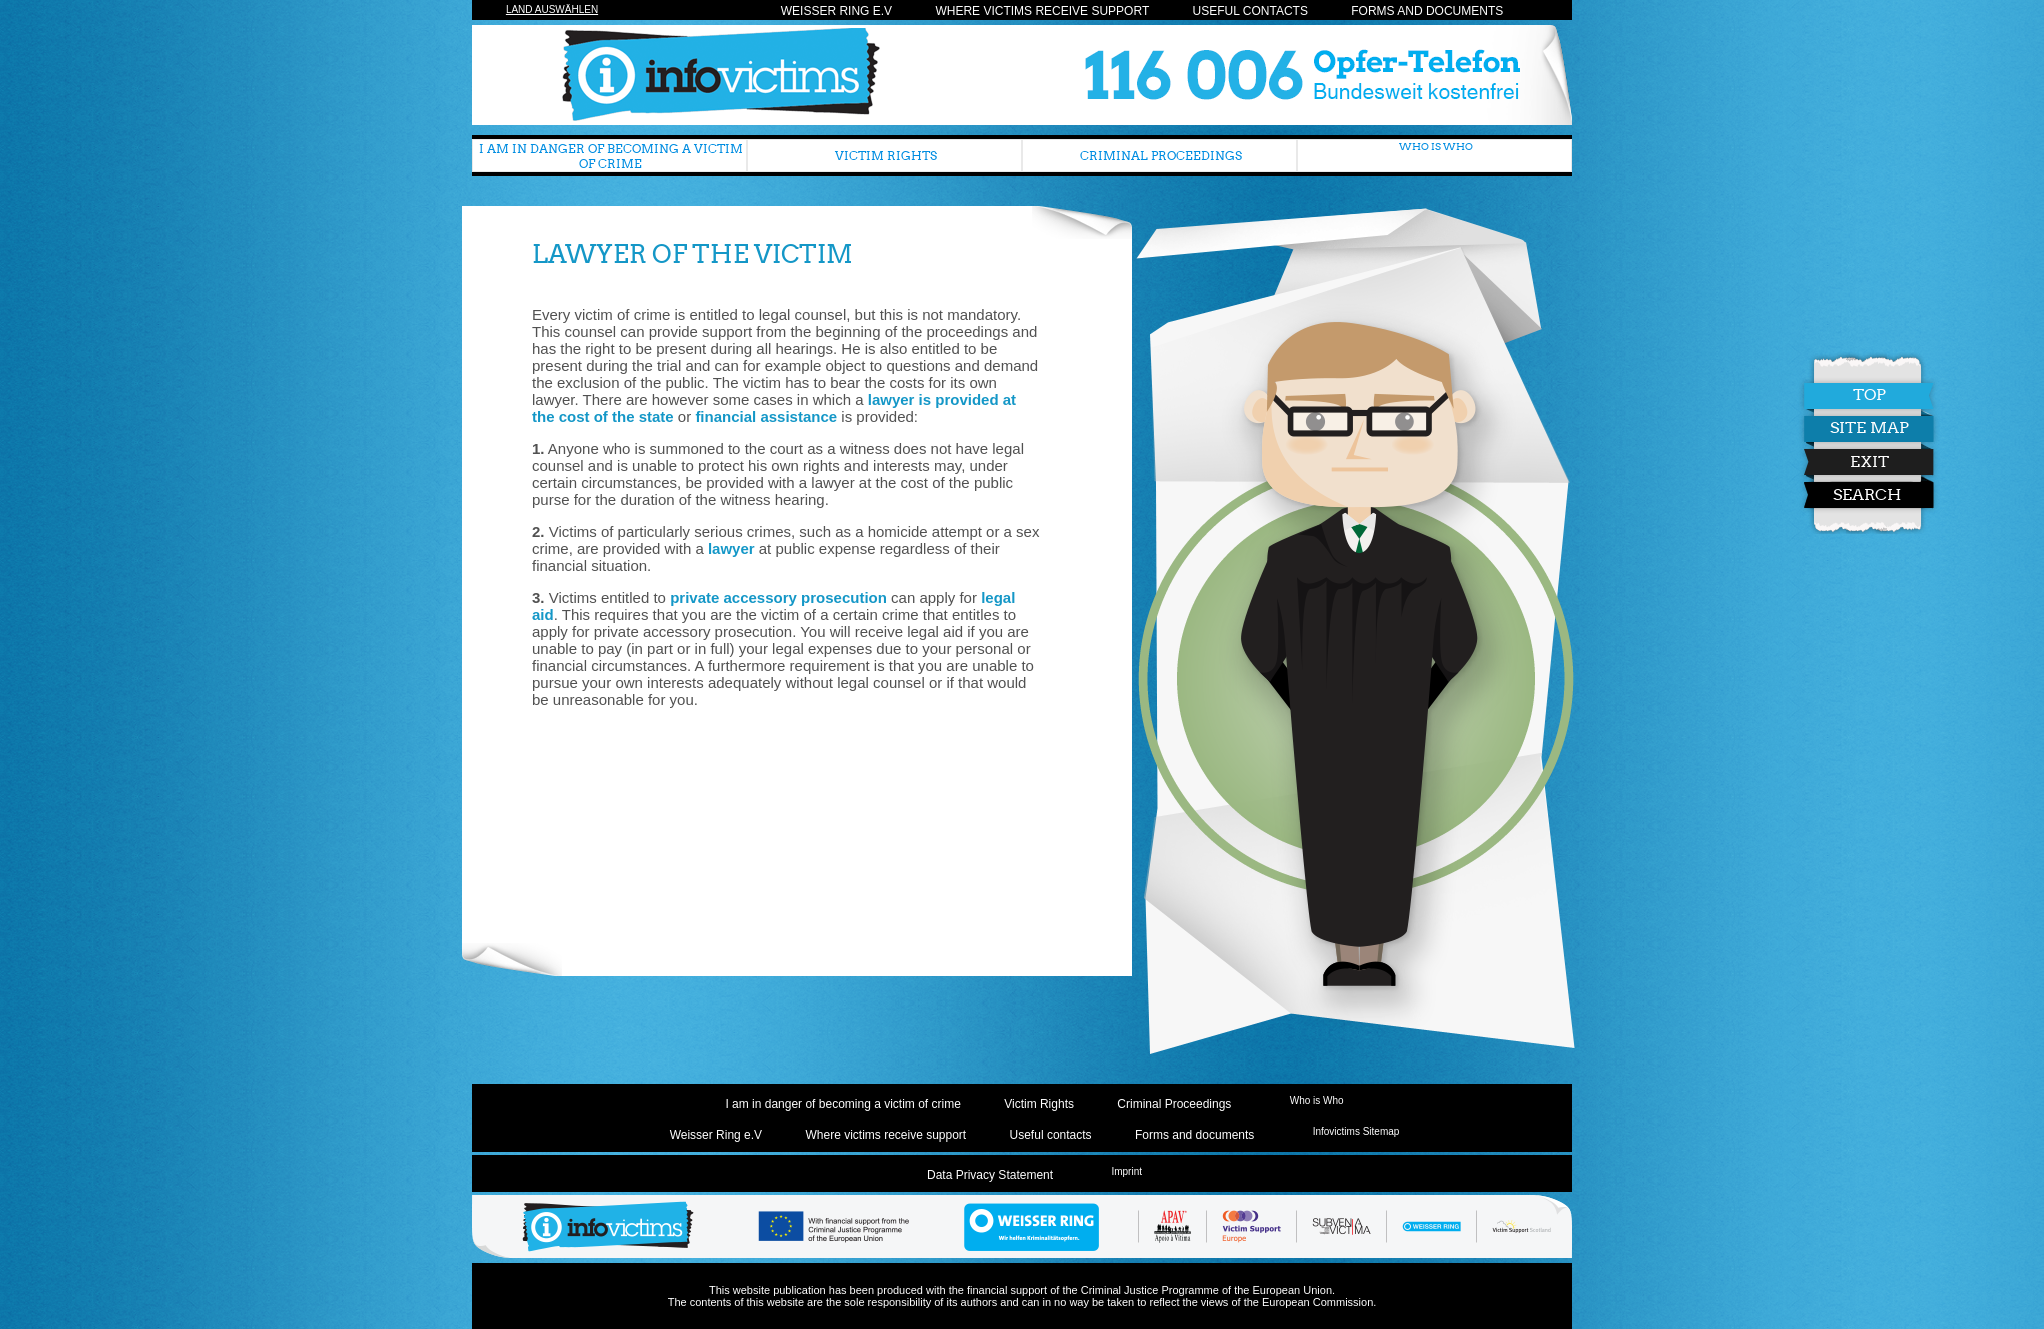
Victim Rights (886, 155)
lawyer (731, 548)
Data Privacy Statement (990, 1175)
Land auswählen (552, 9)
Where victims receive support (1042, 11)
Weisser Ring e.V (836, 11)
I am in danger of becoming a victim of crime (611, 156)
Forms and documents (1427, 11)
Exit (1834, 461)
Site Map (1834, 427)
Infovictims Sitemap (1356, 1131)
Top (1834, 394)
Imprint (1126, 1171)
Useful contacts (1250, 11)
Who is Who (1436, 146)
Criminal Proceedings (1161, 155)
